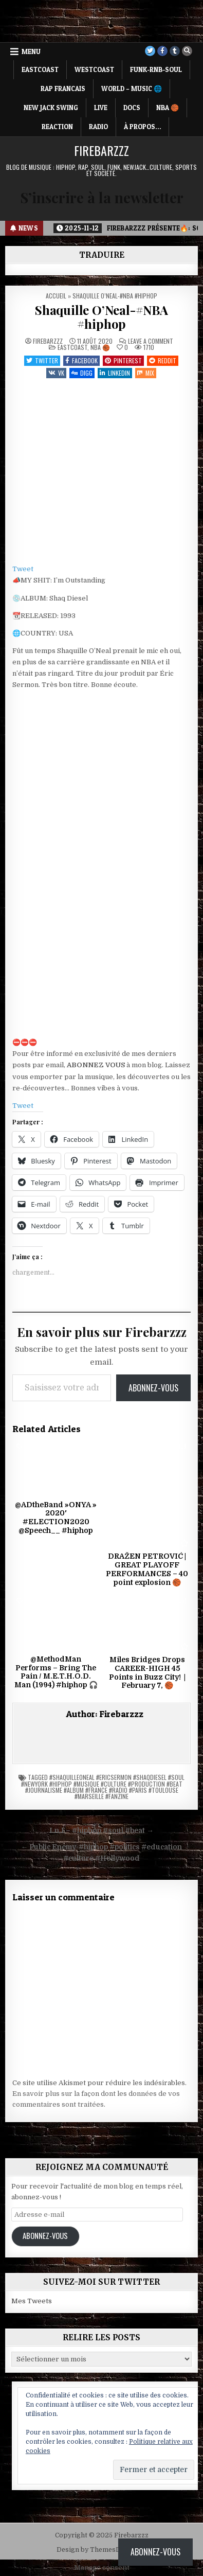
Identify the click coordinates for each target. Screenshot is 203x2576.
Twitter (42, 360)
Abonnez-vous (153, 1388)
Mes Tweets (31, 2301)
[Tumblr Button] (175, 51)
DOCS (131, 107)
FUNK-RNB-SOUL (156, 69)
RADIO (98, 126)
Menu (31, 51)
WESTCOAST (94, 69)
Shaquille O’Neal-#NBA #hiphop (101, 316)
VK (56, 372)
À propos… (142, 126)
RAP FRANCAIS (63, 88)
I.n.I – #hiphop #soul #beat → (101, 1830)
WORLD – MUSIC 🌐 (131, 88)
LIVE (100, 107)
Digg (82, 372)
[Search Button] (187, 51)
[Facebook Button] (162, 51)
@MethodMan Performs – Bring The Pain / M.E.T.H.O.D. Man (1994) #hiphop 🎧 (56, 1672)
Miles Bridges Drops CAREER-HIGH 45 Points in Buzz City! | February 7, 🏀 (147, 1672)
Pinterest (123, 360)
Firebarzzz (101, 150)
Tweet (22, 569)
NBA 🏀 (167, 107)
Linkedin (115, 372)
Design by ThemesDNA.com (101, 2549)
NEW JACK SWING (51, 107)
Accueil (56, 295)
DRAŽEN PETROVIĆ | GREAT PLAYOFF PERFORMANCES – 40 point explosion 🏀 (147, 1569)
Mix (145, 372)
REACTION (57, 126)
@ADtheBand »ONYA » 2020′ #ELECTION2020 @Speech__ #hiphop (56, 1517)
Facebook (81, 360)
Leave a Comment (150, 341)
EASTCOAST (40, 69)
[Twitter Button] (150, 51)
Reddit (162, 360)
